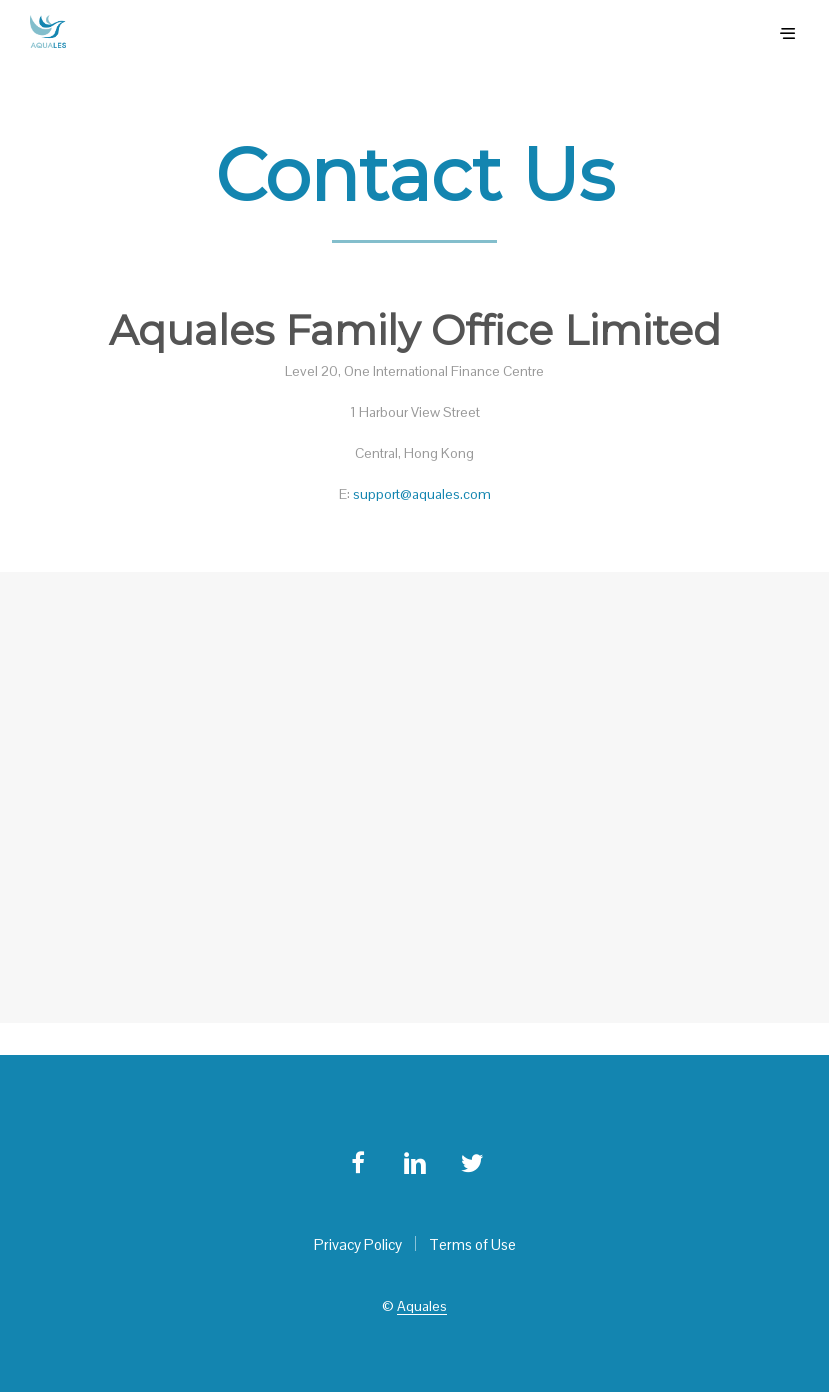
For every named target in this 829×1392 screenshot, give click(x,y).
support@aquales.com (422, 494)
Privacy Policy (358, 1244)
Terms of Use (472, 1244)
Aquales (422, 1307)
